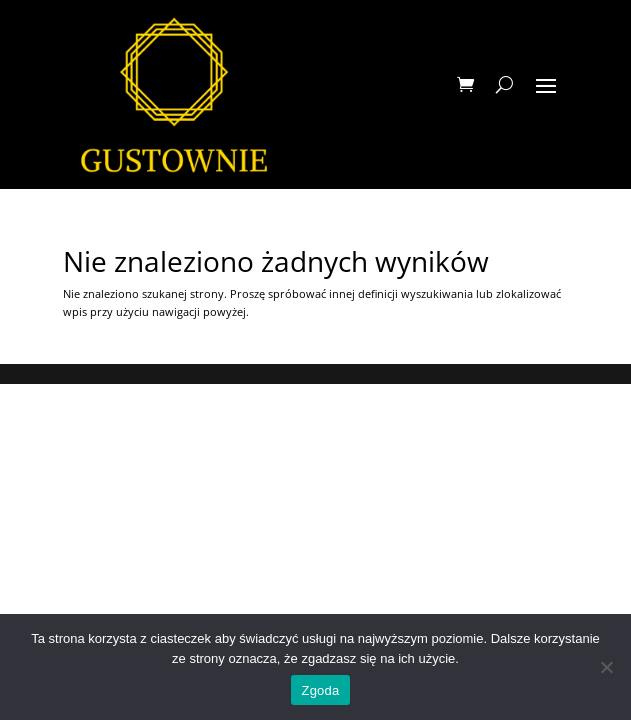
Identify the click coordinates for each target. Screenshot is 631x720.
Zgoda (320, 690)
